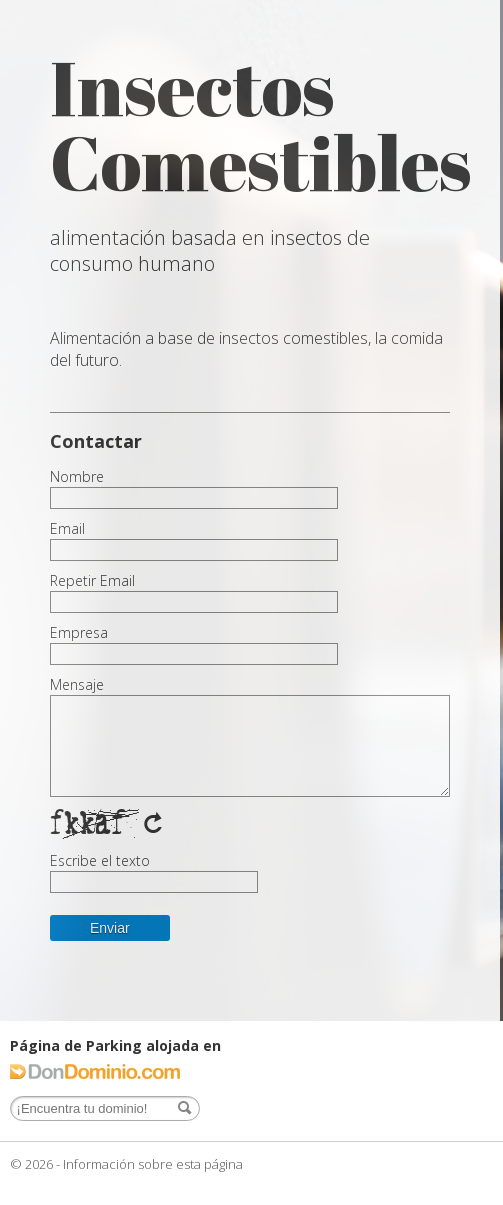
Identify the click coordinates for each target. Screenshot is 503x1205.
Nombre (77, 477)
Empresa (79, 633)
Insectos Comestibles (261, 125)
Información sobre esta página (153, 1164)
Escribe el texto (100, 861)
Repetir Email (92, 581)
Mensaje (77, 685)
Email (67, 529)
